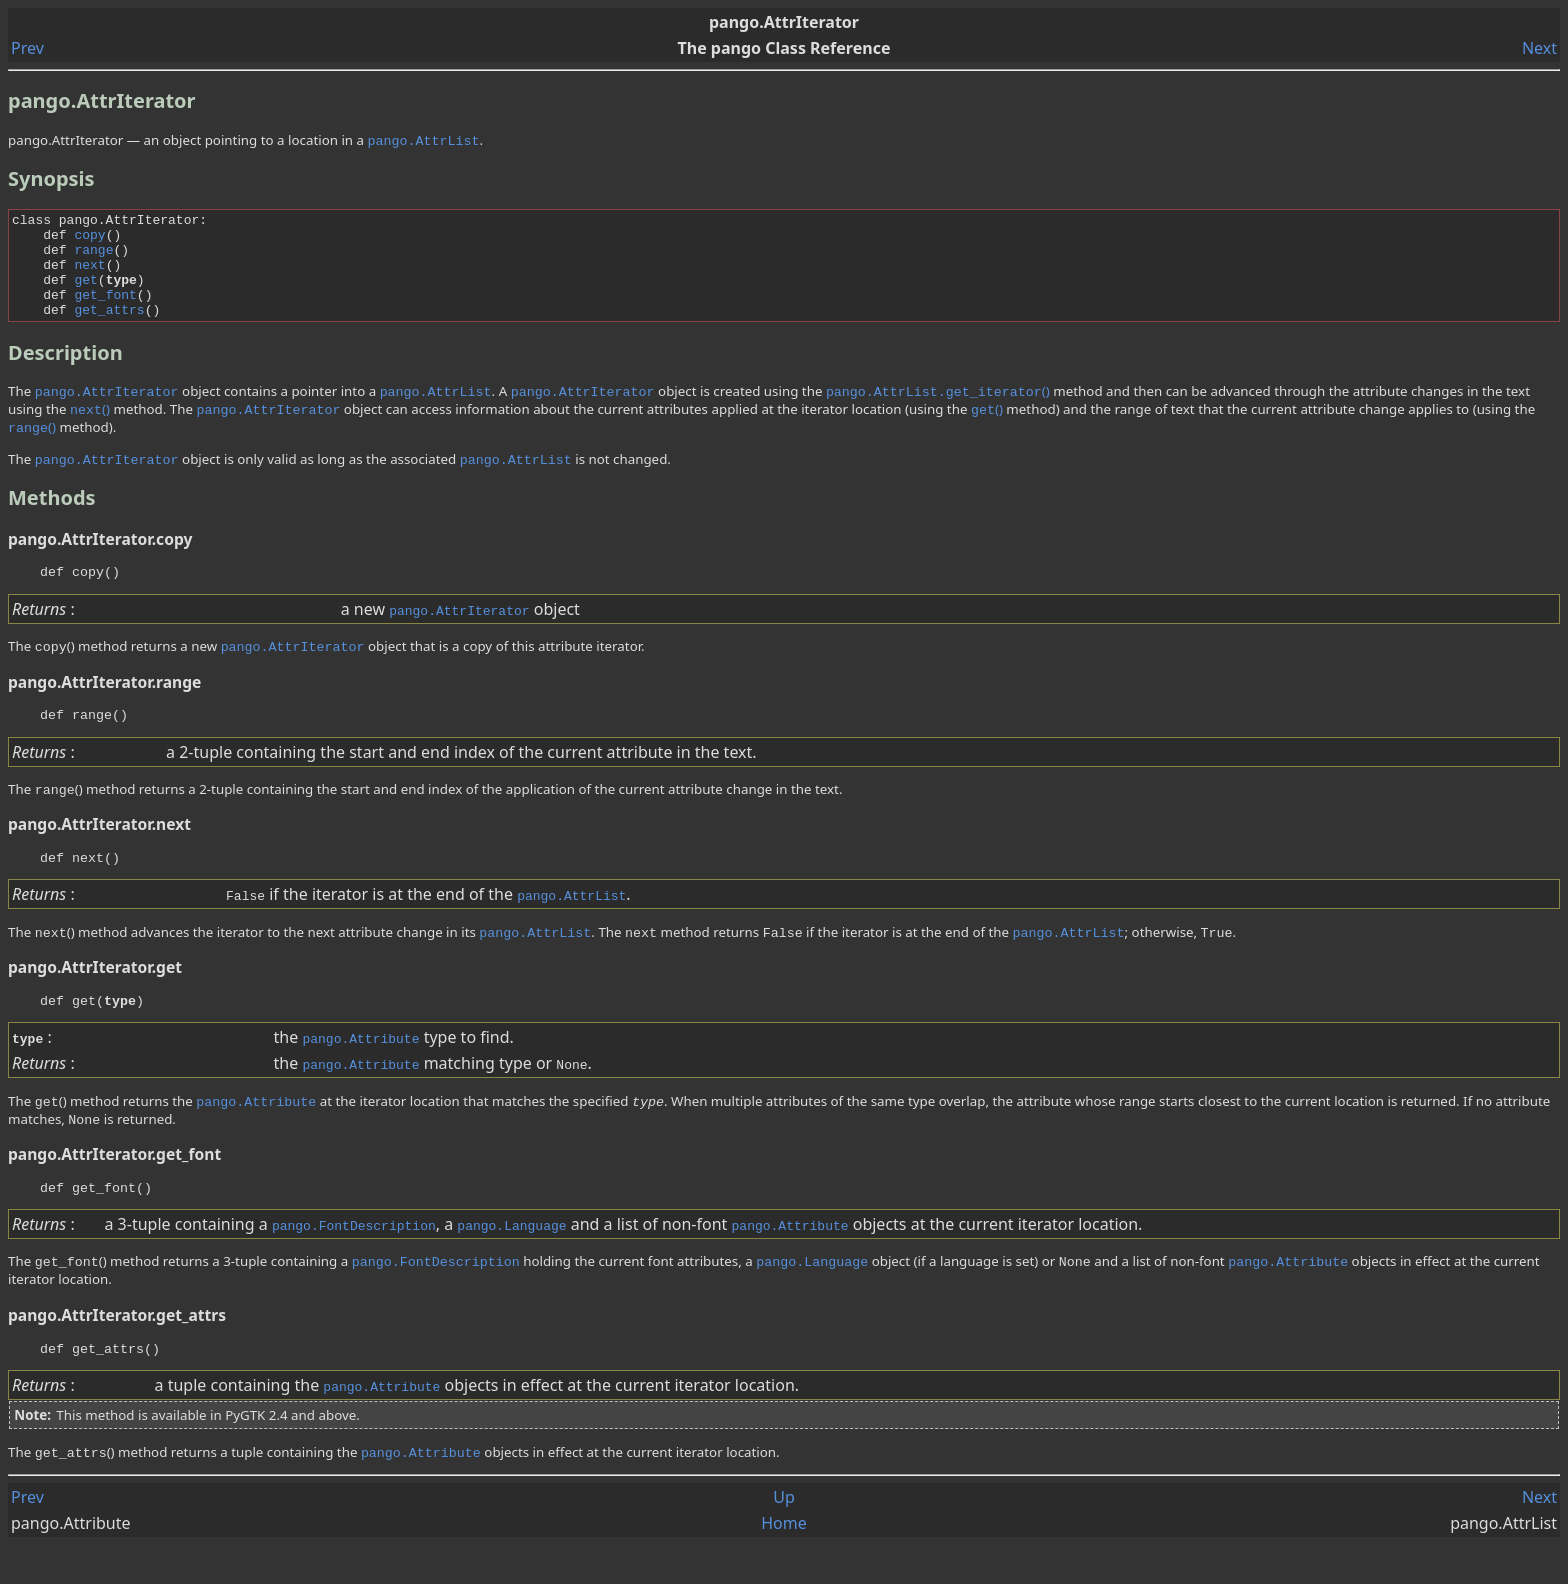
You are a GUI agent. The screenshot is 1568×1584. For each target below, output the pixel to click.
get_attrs (109, 330)
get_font (105, 312)
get (85, 294)
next (89, 276)
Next (1539, 48)
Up (784, 1536)
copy (89, 240)
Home (784, 1562)
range (93, 258)
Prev (27, 48)
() (938, 412)
